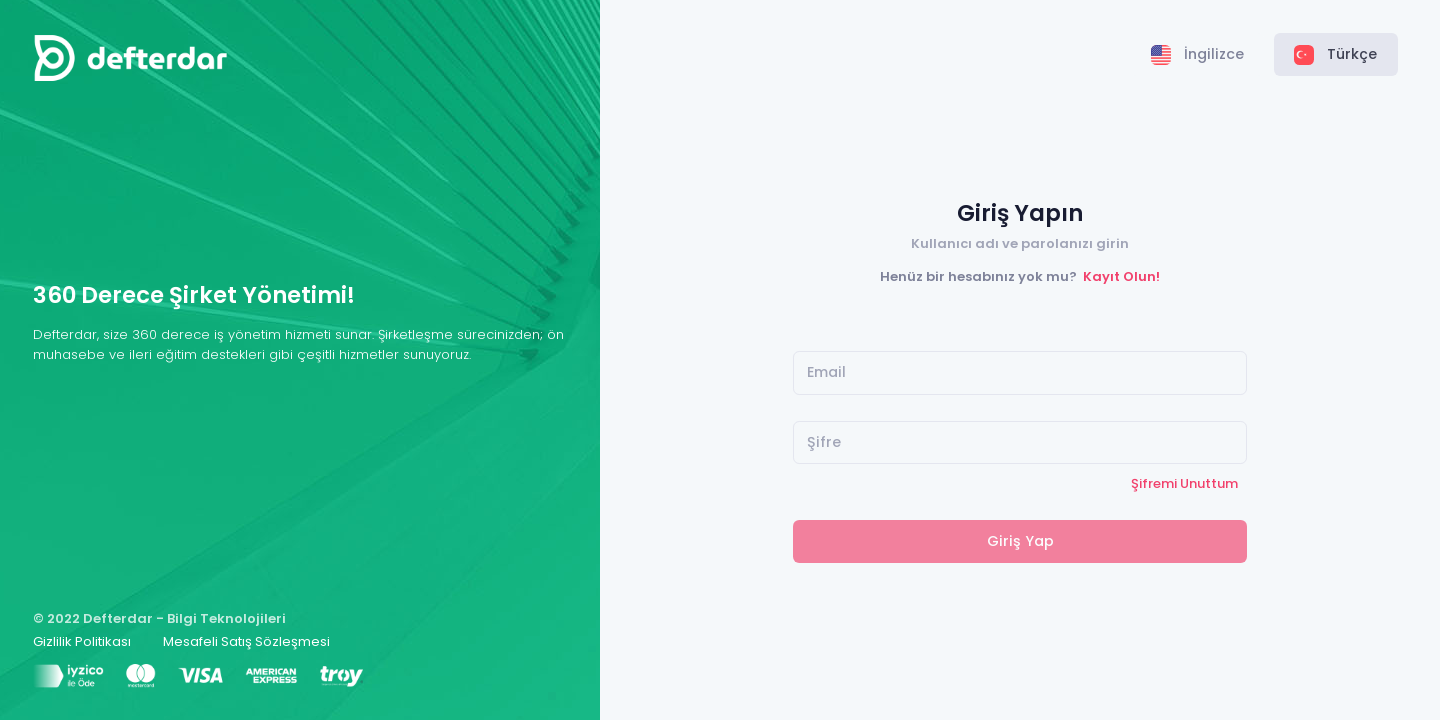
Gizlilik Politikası (82, 641)
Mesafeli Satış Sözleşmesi (246, 641)
